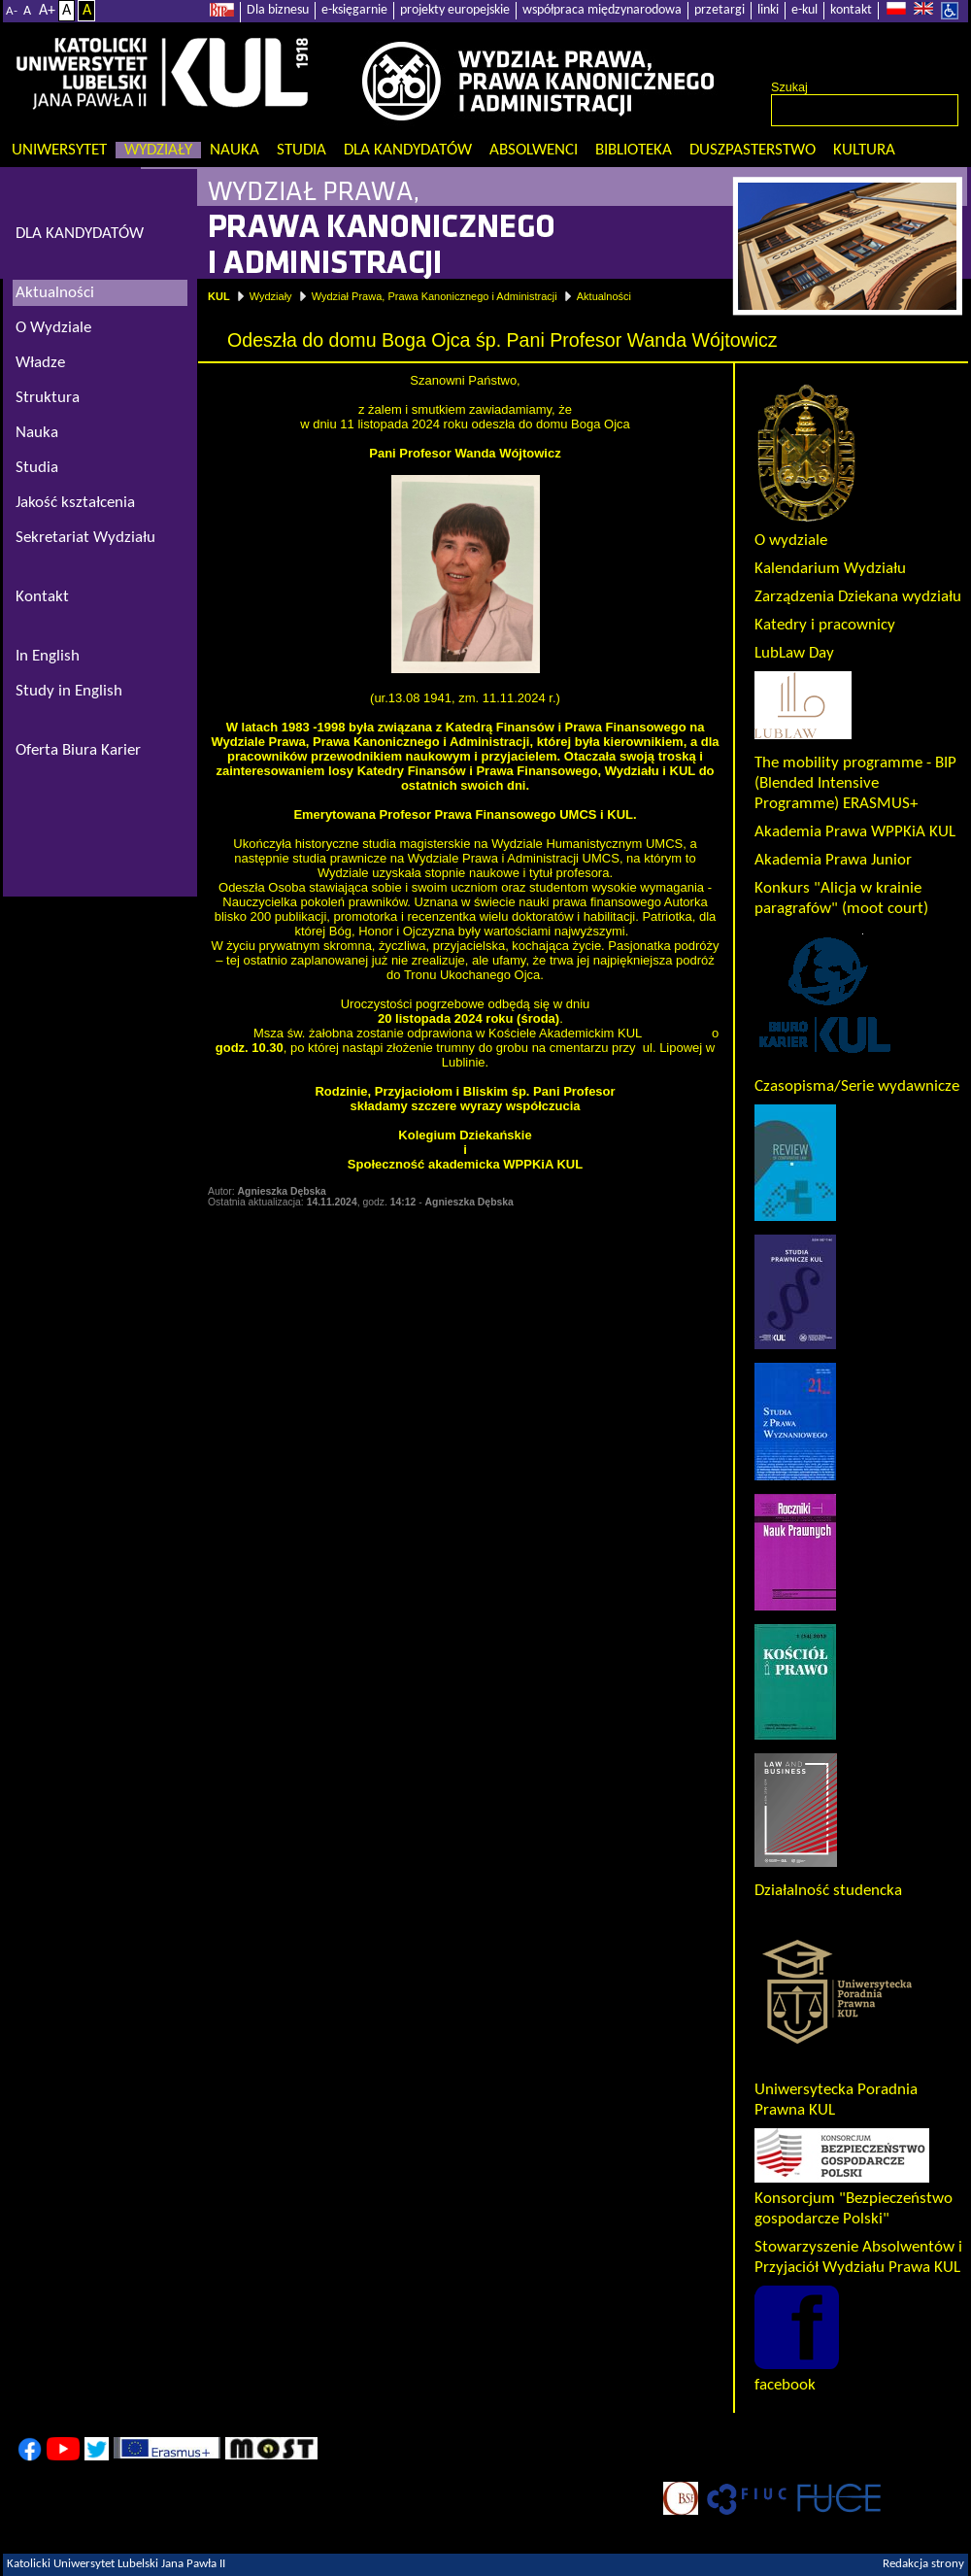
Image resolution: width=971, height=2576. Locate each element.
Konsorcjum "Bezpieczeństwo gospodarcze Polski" (853, 2198)
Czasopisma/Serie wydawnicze (856, 1086)
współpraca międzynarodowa (602, 10)
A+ (47, 10)
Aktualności (604, 296)
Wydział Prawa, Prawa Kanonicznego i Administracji (434, 296)
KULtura (864, 150)
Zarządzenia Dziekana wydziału (857, 597)
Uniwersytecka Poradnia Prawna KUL (837, 2089)
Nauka (234, 150)
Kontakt (42, 597)
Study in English (69, 691)
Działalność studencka (828, 1890)
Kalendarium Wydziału (830, 568)
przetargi (719, 10)
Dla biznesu (278, 10)
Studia (301, 150)
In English (48, 656)
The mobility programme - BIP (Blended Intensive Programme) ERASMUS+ (855, 783)
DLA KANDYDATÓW (80, 233)
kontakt (851, 10)
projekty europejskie (455, 10)
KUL (219, 296)
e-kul (804, 10)
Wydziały (158, 150)
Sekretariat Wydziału (85, 537)
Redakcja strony (923, 2564)
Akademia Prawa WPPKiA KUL (854, 832)
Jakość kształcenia (75, 502)
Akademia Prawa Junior (833, 860)
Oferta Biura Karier (78, 750)
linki (768, 10)
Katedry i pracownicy (824, 625)
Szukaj (789, 87)
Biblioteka (633, 150)
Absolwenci (533, 150)
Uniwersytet (59, 150)
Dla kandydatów (408, 150)
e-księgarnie (354, 10)
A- (11, 11)
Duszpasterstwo (752, 150)
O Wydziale (53, 328)
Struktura (48, 398)
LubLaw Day (794, 653)
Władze (40, 363)
